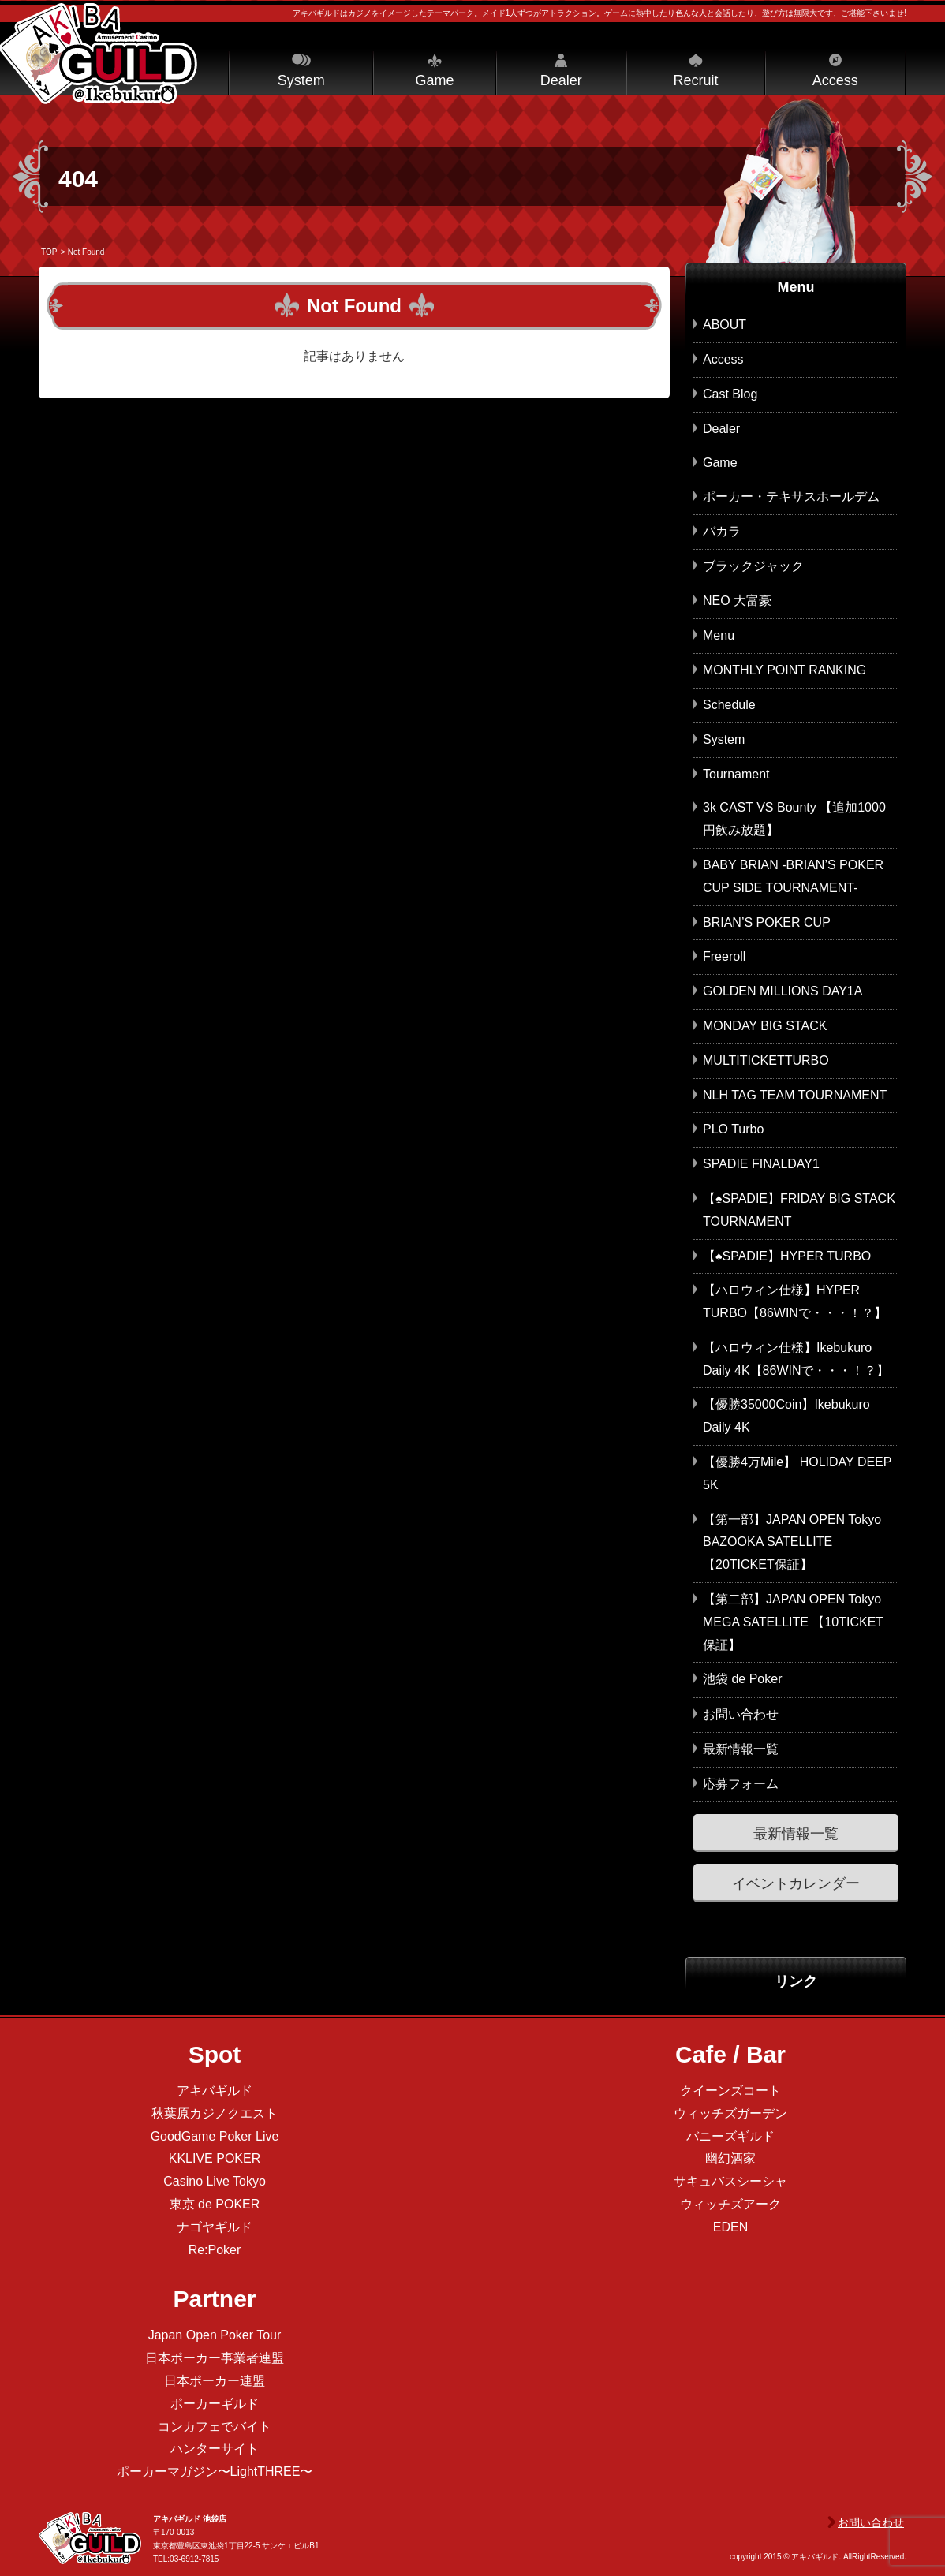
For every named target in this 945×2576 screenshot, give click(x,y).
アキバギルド (214, 2090)
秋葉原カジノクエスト (214, 2113)
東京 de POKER (215, 2204)
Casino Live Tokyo (214, 2181)
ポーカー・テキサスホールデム (791, 496)
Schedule (729, 704)
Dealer (561, 80)
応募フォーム (741, 1783)
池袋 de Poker (742, 1679)
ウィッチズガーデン (730, 2113)
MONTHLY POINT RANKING (784, 670)
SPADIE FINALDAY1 (761, 1163)
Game (434, 80)
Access (835, 80)
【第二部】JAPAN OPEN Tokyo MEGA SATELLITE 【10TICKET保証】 (793, 1622)
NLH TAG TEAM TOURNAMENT (795, 1095)
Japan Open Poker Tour (215, 2335)
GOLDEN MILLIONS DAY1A (782, 991)
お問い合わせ (741, 1714)
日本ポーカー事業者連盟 (214, 2358)
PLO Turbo (733, 1129)
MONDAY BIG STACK (765, 1025)
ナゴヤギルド (214, 2227)
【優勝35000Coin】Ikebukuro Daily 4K (786, 1416)
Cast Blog (730, 394)
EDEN (730, 2227)
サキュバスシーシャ (730, 2181)
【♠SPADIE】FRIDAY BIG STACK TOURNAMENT (799, 1210)
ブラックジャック (753, 566)
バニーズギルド (730, 2136)
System (301, 80)
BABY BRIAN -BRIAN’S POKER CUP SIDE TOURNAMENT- (793, 876)
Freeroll (724, 956)
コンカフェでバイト (214, 2426)
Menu (718, 635)
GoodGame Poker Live (215, 2136)
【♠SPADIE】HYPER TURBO (787, 1256)
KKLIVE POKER (215, 2158)
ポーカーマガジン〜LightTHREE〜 (215, 2471)
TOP (49, 252)
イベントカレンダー (796, 1883)
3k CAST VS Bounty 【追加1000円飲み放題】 (794, 819)
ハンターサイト (214, 2448)
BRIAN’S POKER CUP (767, 922)
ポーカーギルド (214, 2403)
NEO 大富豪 (737, 600)
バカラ (722, 531)
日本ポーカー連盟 (214, 2380)
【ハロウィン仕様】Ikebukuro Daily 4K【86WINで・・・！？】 (796, 1359)
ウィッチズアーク (730, 2204)
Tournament (736, 774)
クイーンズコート (730, 2090)
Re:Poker (215, 2250)
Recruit (695, 80)
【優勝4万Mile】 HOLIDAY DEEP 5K (797, 1473)
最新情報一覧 (741, 1749)
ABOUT (724, 324)
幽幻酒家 (730, 2158)
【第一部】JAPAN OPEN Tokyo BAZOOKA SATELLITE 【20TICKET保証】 (792, 1542)
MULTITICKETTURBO (766, 1060)
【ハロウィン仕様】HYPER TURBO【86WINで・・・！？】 (795, 1301)
